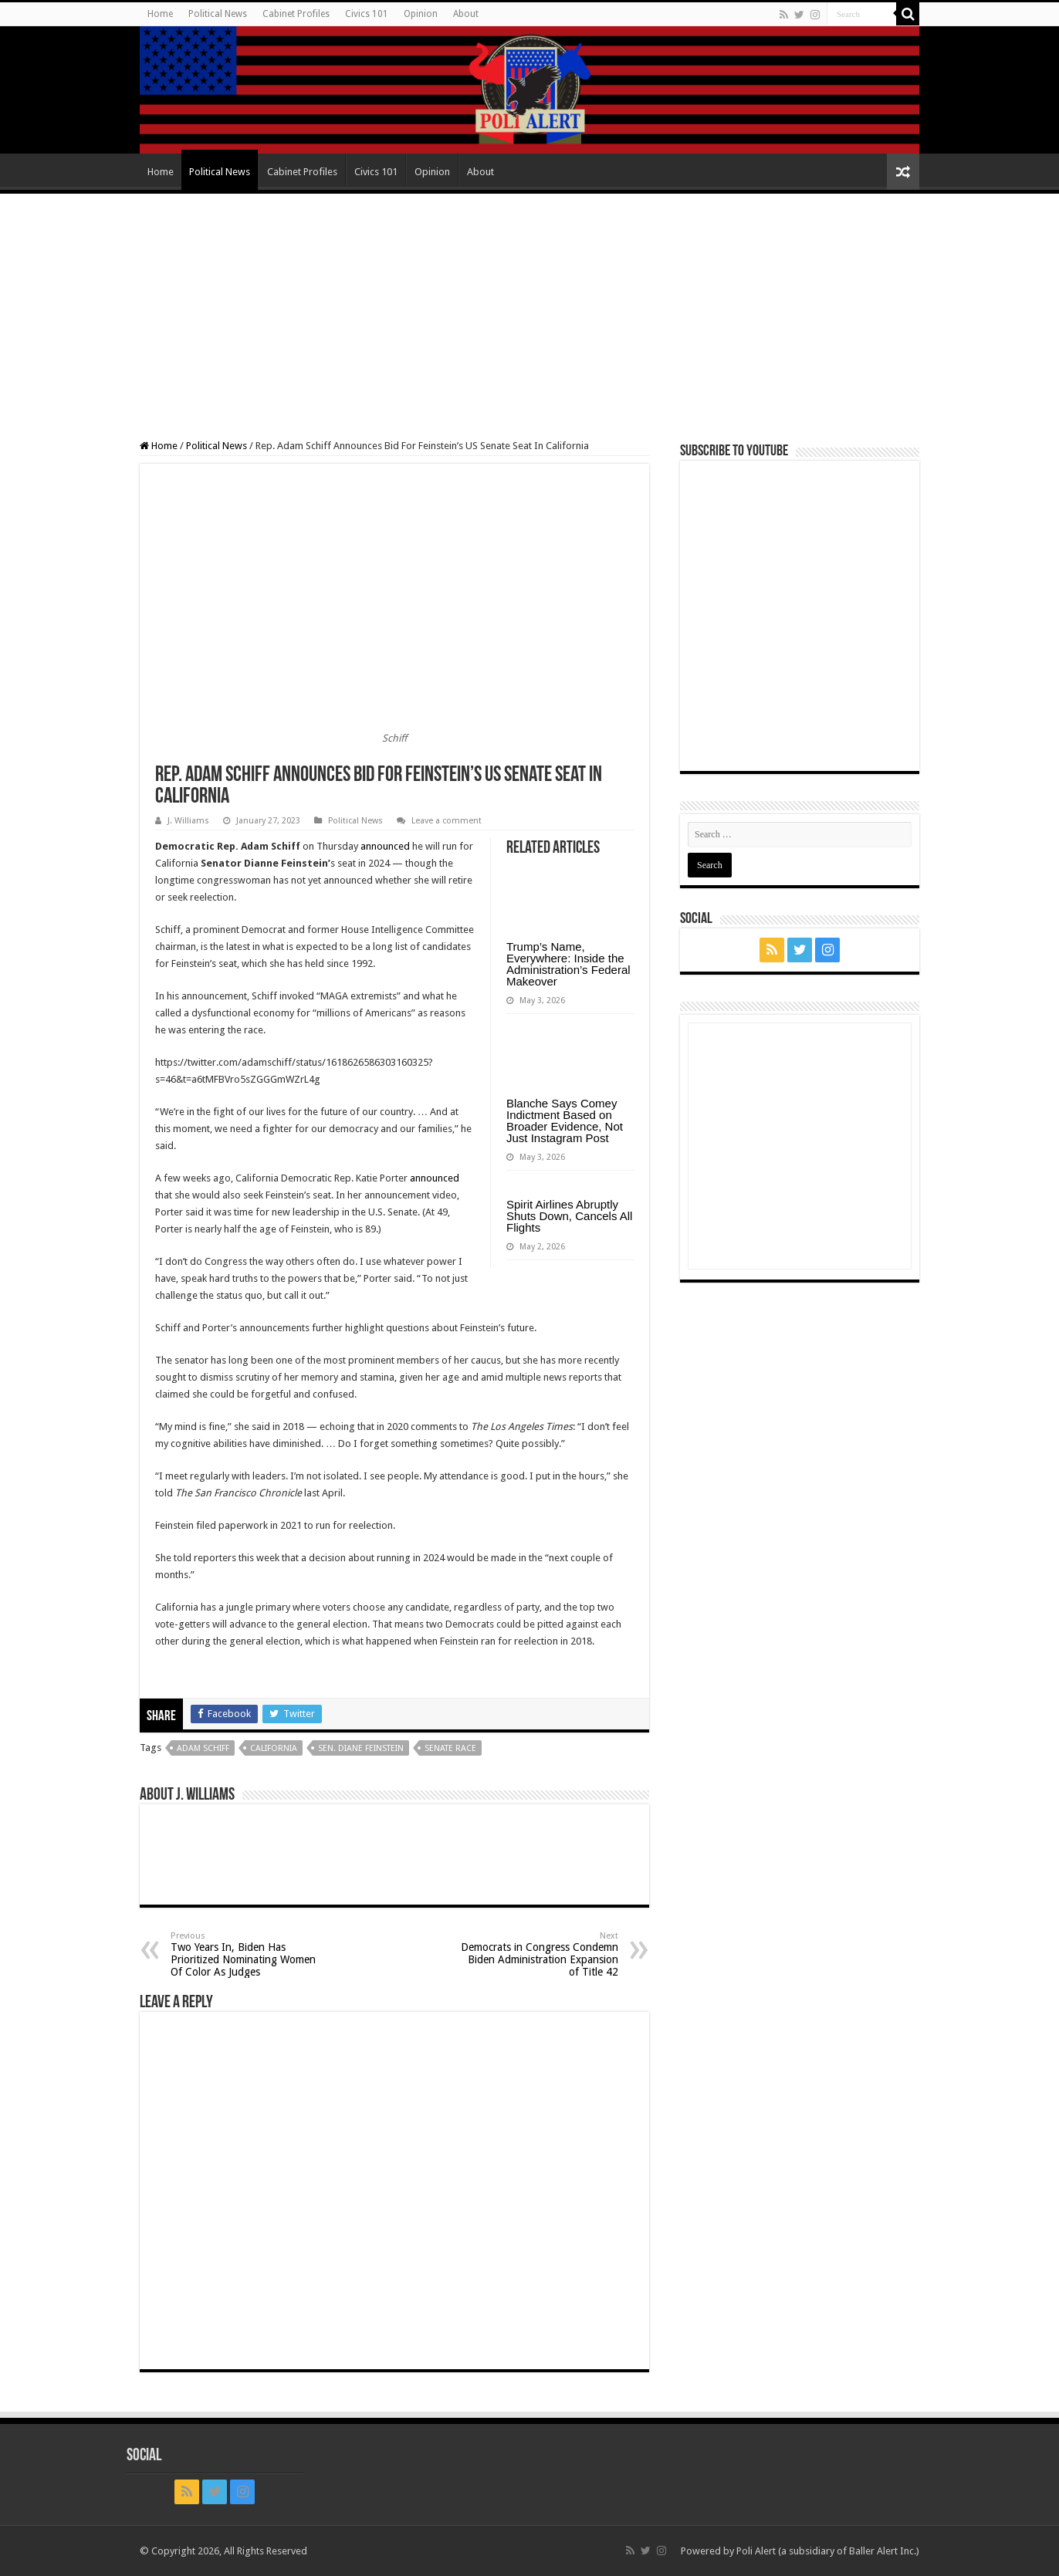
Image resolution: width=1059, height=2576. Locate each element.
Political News (217, 13)
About (466, 13)
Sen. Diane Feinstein (361, 1748)
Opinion (421, 13)
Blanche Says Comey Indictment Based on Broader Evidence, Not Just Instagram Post (564, 1120)
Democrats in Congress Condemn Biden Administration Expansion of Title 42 (539, 1954)
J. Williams (188, 821)
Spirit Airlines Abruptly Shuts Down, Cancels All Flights (569, 1216)
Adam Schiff (203, 1748)
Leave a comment (446, 821)
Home (160, 13)
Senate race (450, 1748)
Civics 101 (366, 13)
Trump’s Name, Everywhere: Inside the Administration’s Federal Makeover (568, 964)
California (273, 1748)
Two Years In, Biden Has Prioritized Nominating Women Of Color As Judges (250, 1954)
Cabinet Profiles (296, 13)
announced (385, 846)
